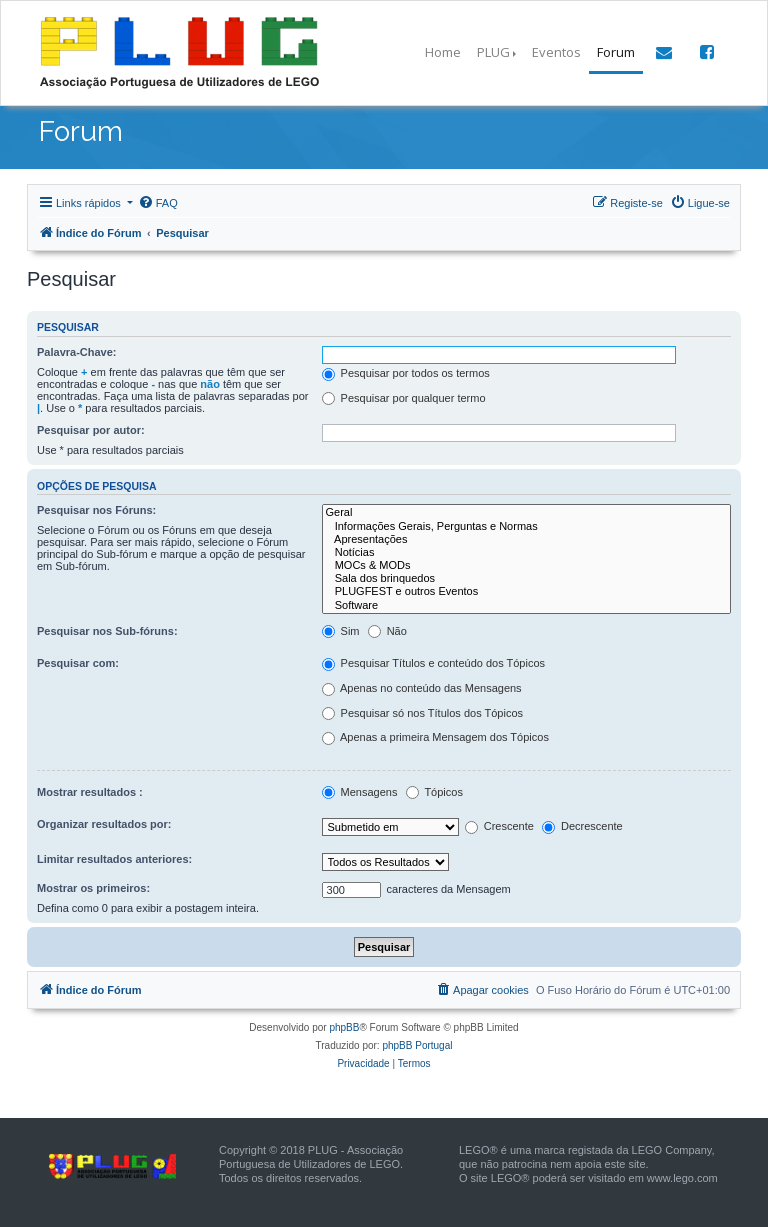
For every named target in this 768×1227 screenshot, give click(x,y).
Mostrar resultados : (90, 792)
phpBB (344, 1027)
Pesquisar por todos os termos (406, 374)
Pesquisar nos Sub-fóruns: (107, 631)
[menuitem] (158, 203)
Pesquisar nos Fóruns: (96, 510)
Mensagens (360, 793)
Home (443, 52)
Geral (526, 512)
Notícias (526, 552)
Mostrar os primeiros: (93, 888)
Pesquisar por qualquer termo (404, 399)
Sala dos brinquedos (526, 578)
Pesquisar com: (78, 663)
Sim (341, 632)
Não (387, 632)
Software (526, 605)
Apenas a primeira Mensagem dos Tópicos (435, 738)
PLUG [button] (493, 52)
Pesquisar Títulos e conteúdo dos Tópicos (434, 664)
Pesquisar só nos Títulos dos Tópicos (422, 714)
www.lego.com (682, 1178)
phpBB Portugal (417, 1045)
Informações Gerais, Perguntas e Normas (526, 526)
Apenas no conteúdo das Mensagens (422, 689)
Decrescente (582, 827)
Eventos (556, 52)
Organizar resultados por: (104, 824)
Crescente (499, 827)
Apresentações (526, 539)
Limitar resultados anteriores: (114, 859)
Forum (616, 52)
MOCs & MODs (526, 565)
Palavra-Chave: (77, 352)
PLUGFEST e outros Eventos (526, 591)
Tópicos (434, 793)
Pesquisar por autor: (91, 430)
